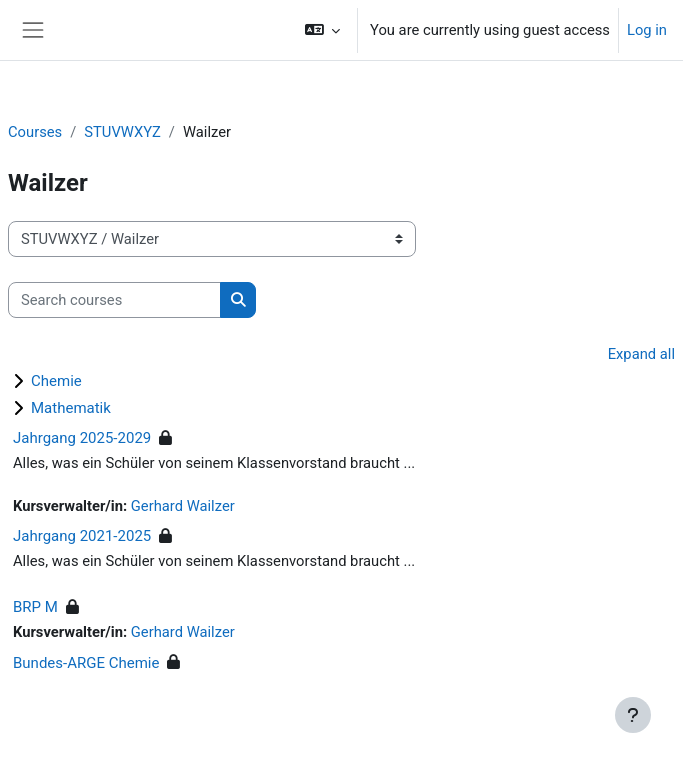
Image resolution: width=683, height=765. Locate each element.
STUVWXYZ (122, 132)
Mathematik (71, 408)
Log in (647, 30)
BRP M (35, 607)
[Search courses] (114, 300)
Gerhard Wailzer (183, 506)
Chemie (56, 381)
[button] (322, 30)
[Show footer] (633, 715)
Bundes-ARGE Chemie (86, 663)
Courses (35, 132)
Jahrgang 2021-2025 (82, 536)
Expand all (641, 354)
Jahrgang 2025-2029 (82, 438)
